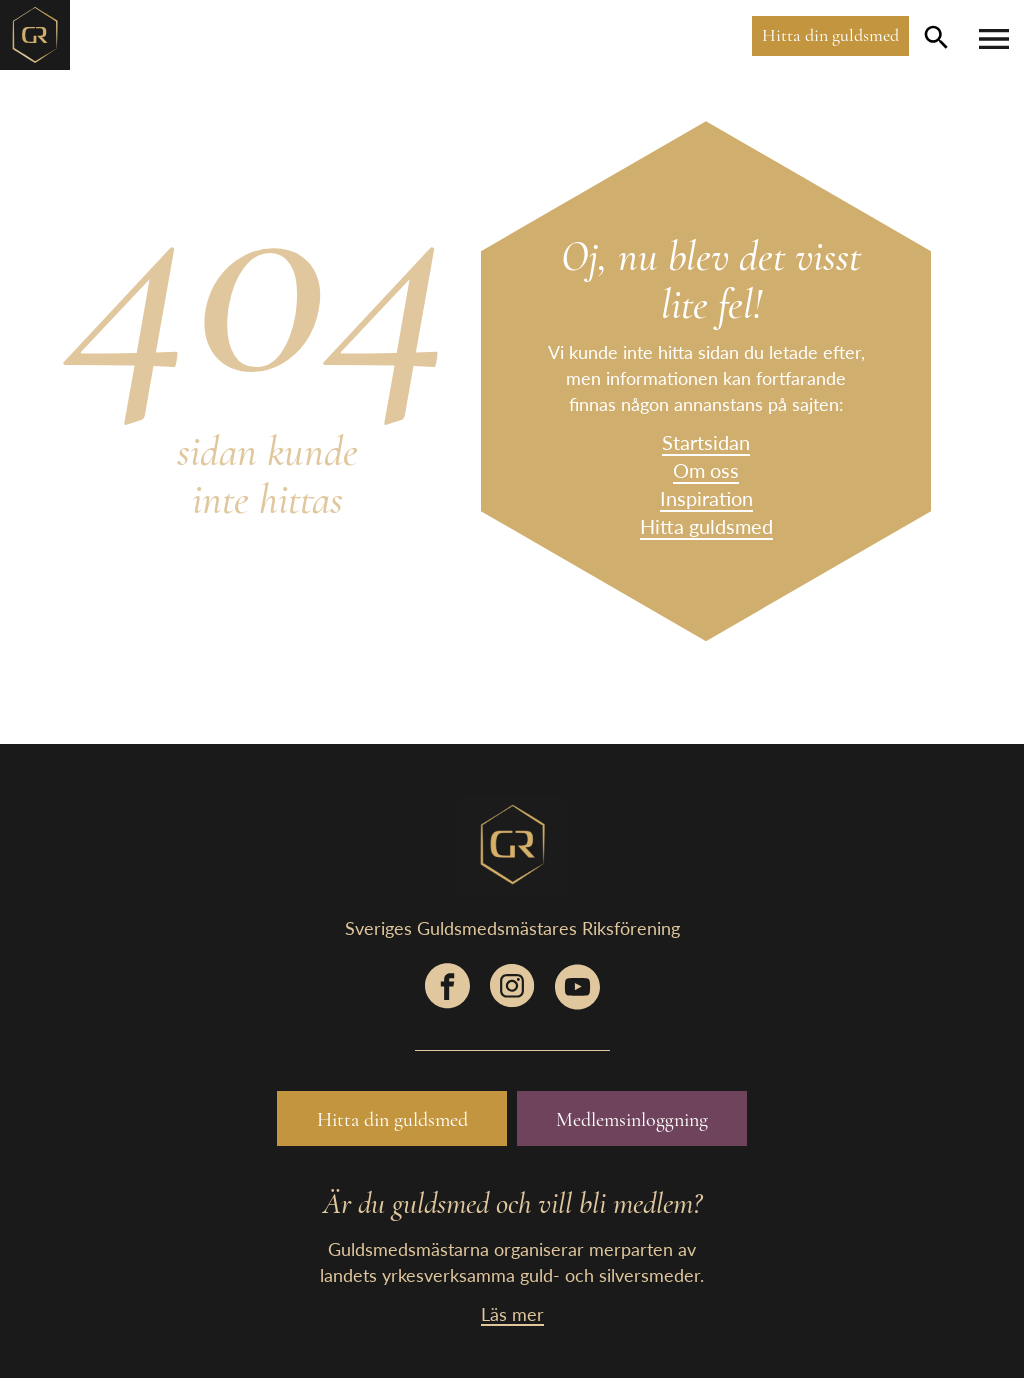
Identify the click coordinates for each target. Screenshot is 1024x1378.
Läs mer (512, 1314)
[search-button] (936, 37)
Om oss (706, 470)
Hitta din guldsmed (830, 35)
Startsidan (706, 442)
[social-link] (447, 995)
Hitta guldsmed (706, 526)
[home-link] (35, 32)
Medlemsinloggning (632, 1120)
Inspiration (706, 498)
